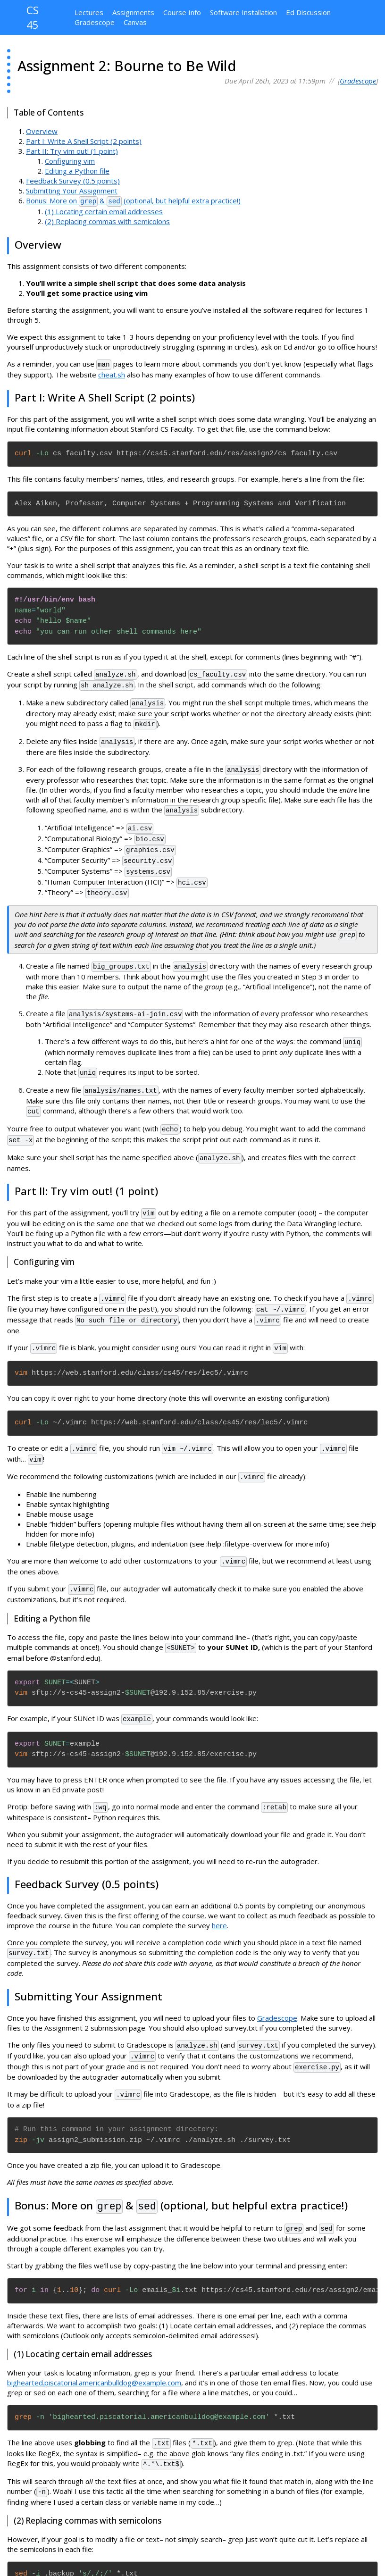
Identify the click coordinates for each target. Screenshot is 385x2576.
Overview (42, 131)
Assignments (133, 12)
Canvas (135, 22)
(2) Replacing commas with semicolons (107, 220)
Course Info (182, 12)
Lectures (89, 12)
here (219, 1890)
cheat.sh (111, 372)
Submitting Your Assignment (71, 190)
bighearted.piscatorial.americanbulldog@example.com (94, 2340)
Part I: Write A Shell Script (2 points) (84, 141)
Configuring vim (70, 161)
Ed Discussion (308, 12)
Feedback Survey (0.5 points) (73, 180)
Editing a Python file (77, 171)
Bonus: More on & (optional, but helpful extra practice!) (133, 200)
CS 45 (32, 18)
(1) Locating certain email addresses (104, 210)
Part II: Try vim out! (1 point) (72, 151)
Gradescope (95, 22)
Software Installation (243, 12)
